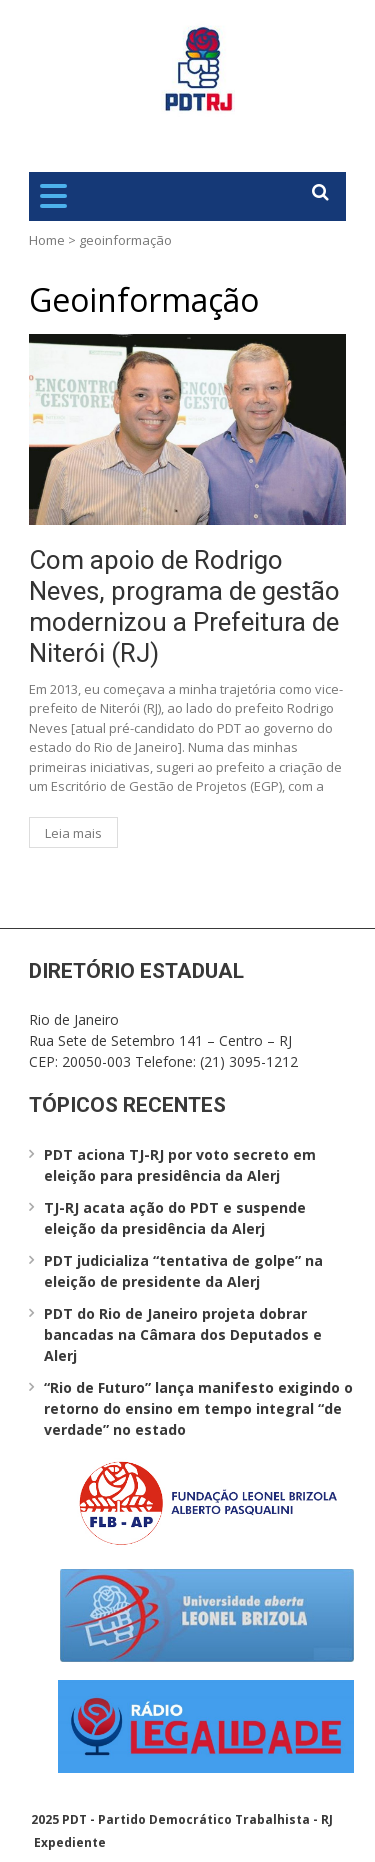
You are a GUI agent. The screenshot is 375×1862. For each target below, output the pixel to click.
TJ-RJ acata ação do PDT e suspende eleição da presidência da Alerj (175, 1218)
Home (47, 240)
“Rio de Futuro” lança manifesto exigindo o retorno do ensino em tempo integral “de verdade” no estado (198, 1408)
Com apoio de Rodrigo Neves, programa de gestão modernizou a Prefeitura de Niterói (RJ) (184, 607)
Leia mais (73, 833)
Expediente (70, 1842)
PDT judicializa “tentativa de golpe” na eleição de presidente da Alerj (183, 1271)
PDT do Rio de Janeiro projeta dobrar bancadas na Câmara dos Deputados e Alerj (183, 1334)
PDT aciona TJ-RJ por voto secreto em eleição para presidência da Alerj (180, 1165)
